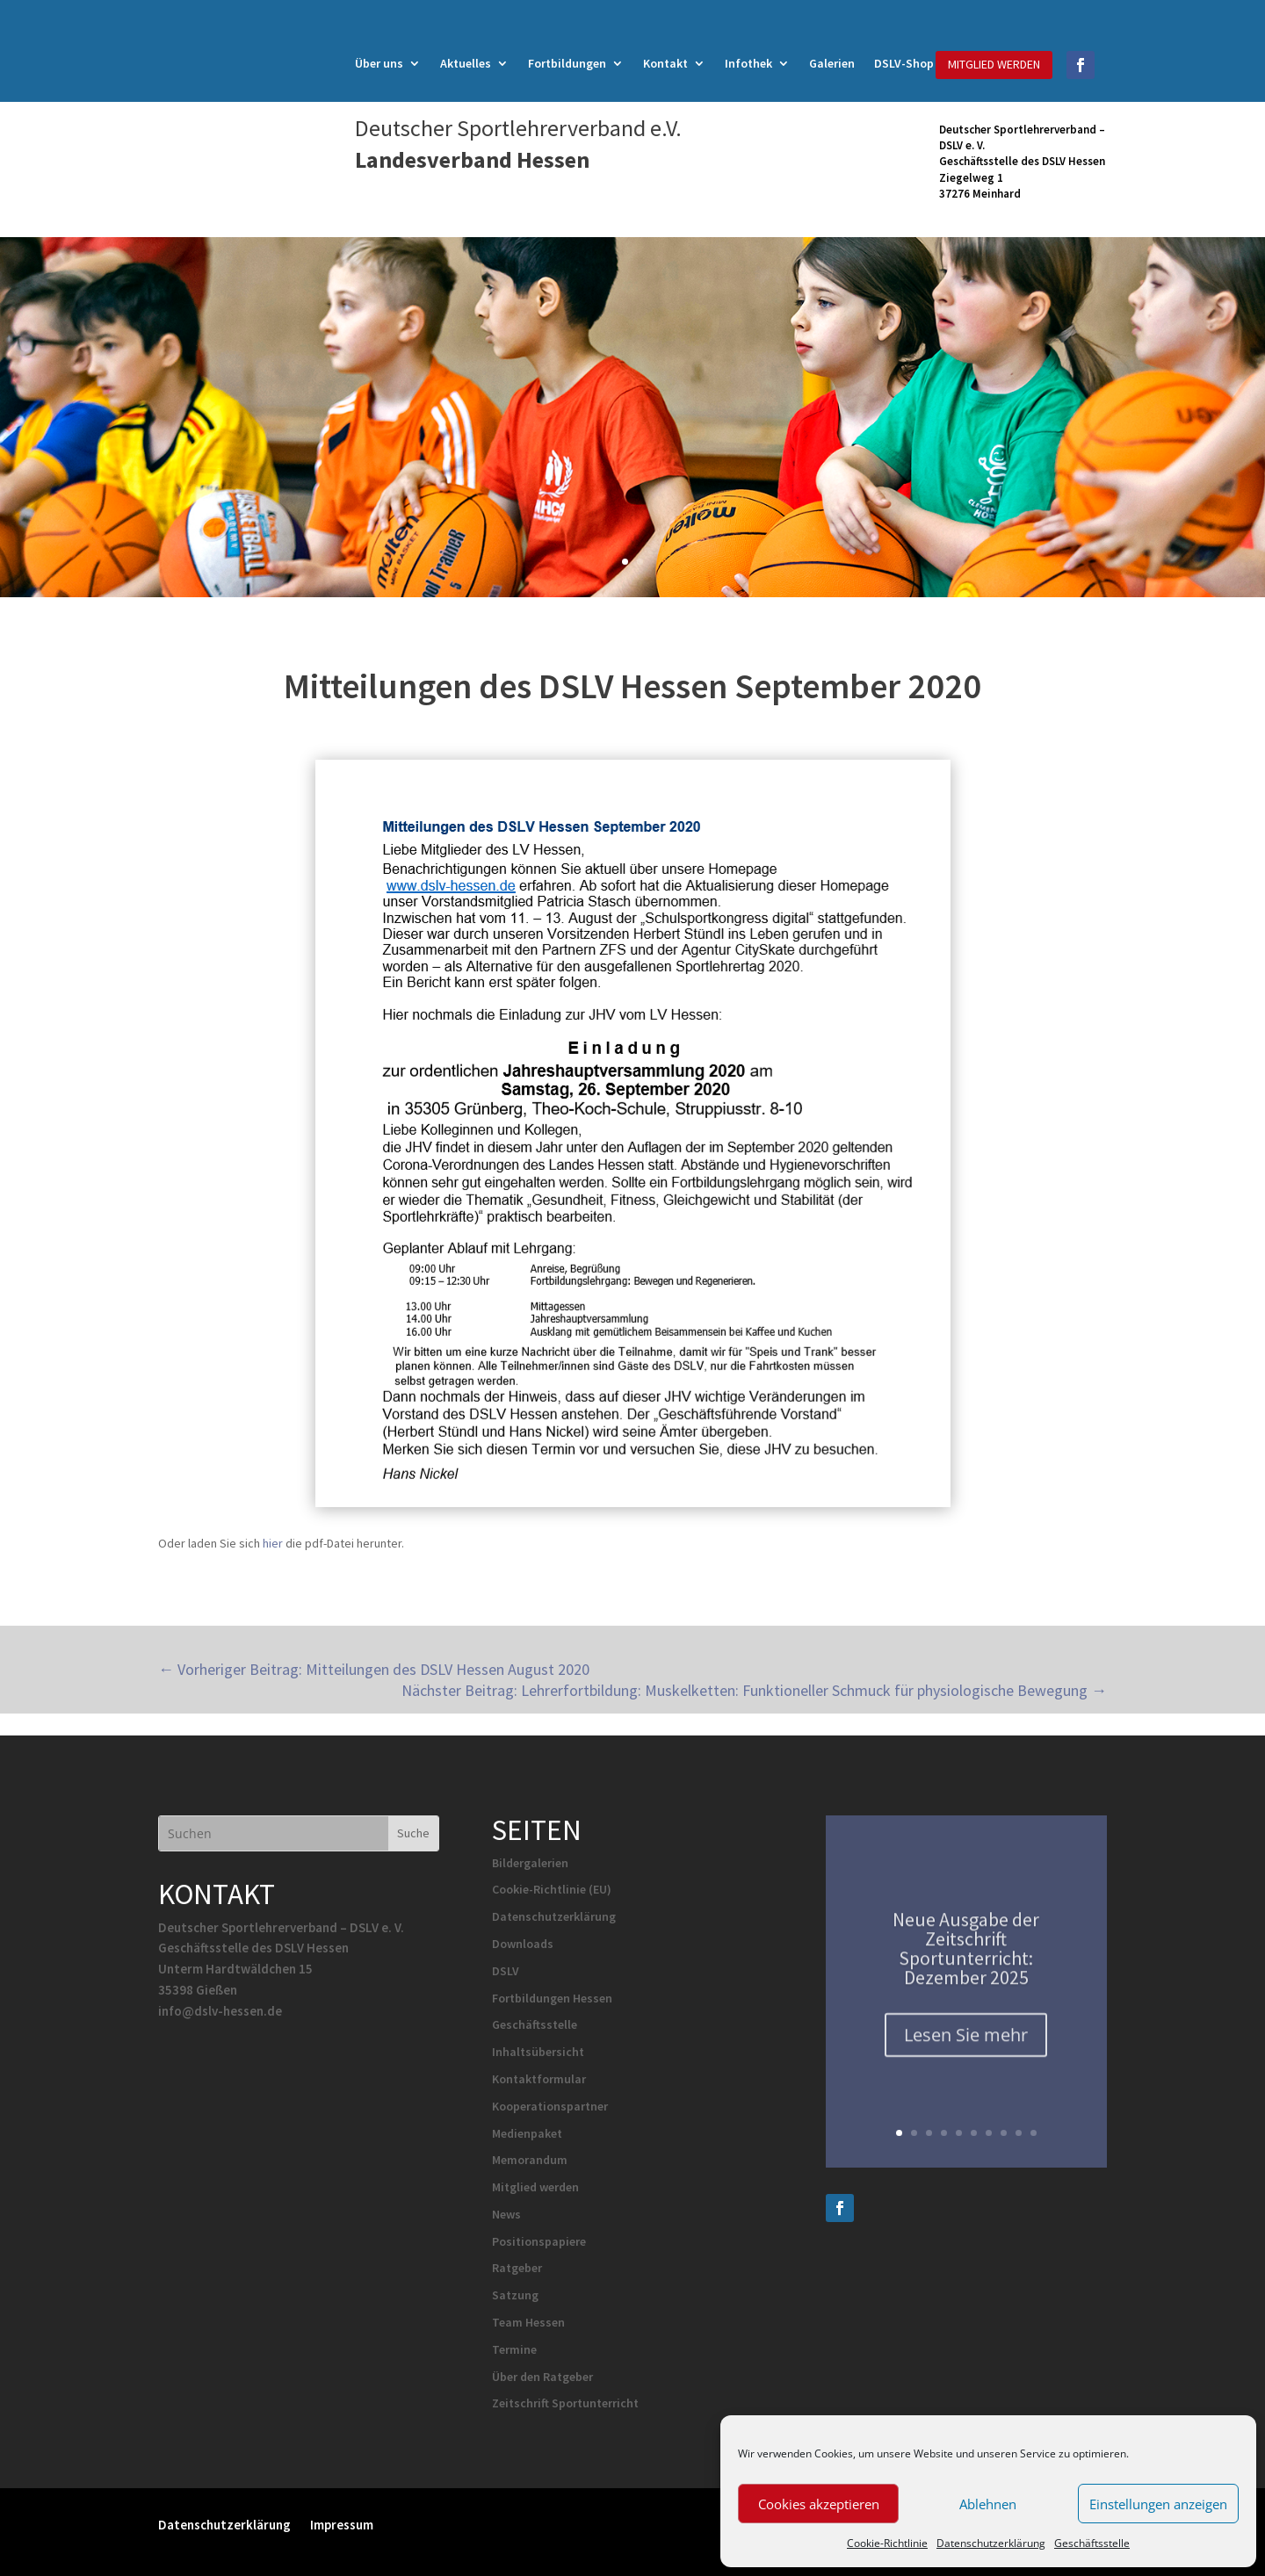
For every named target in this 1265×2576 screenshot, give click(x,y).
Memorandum (529, 2160)
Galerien (832, 64)
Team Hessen (528, 2322)
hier (273, 1543)
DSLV (505, 1971)
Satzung (515, 2295)
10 (1033, 2133)
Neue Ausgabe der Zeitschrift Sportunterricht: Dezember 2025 (966, 1959)
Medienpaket (527, 2133)
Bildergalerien (530, 1863)
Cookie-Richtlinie (887, 2543)
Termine (514, 2349)
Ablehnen (987, 2504)
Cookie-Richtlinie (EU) (551, 1889)
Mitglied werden (535, 2187)
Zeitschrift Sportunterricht (565, 2403)
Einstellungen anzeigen (1158, 2504)
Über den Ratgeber (542, 2377)
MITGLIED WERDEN (994, 64)
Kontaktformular (539, 2079)
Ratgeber (517, 2268)
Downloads (522, 1944)
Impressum (341, 2523)
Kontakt (665, 64)
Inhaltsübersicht (538, 2052)
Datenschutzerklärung (990, 2543)
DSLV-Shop (904, 64)
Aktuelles (465, 64)
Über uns (379, 64)
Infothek (748, 64)
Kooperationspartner (550, 2106)
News (506, 2214)
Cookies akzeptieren (818, 2504)
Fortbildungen (567, 64)
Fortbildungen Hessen (552, 1998)
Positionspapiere (539, 2241)
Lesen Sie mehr (966, 2046)
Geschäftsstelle (1092, 2543)
